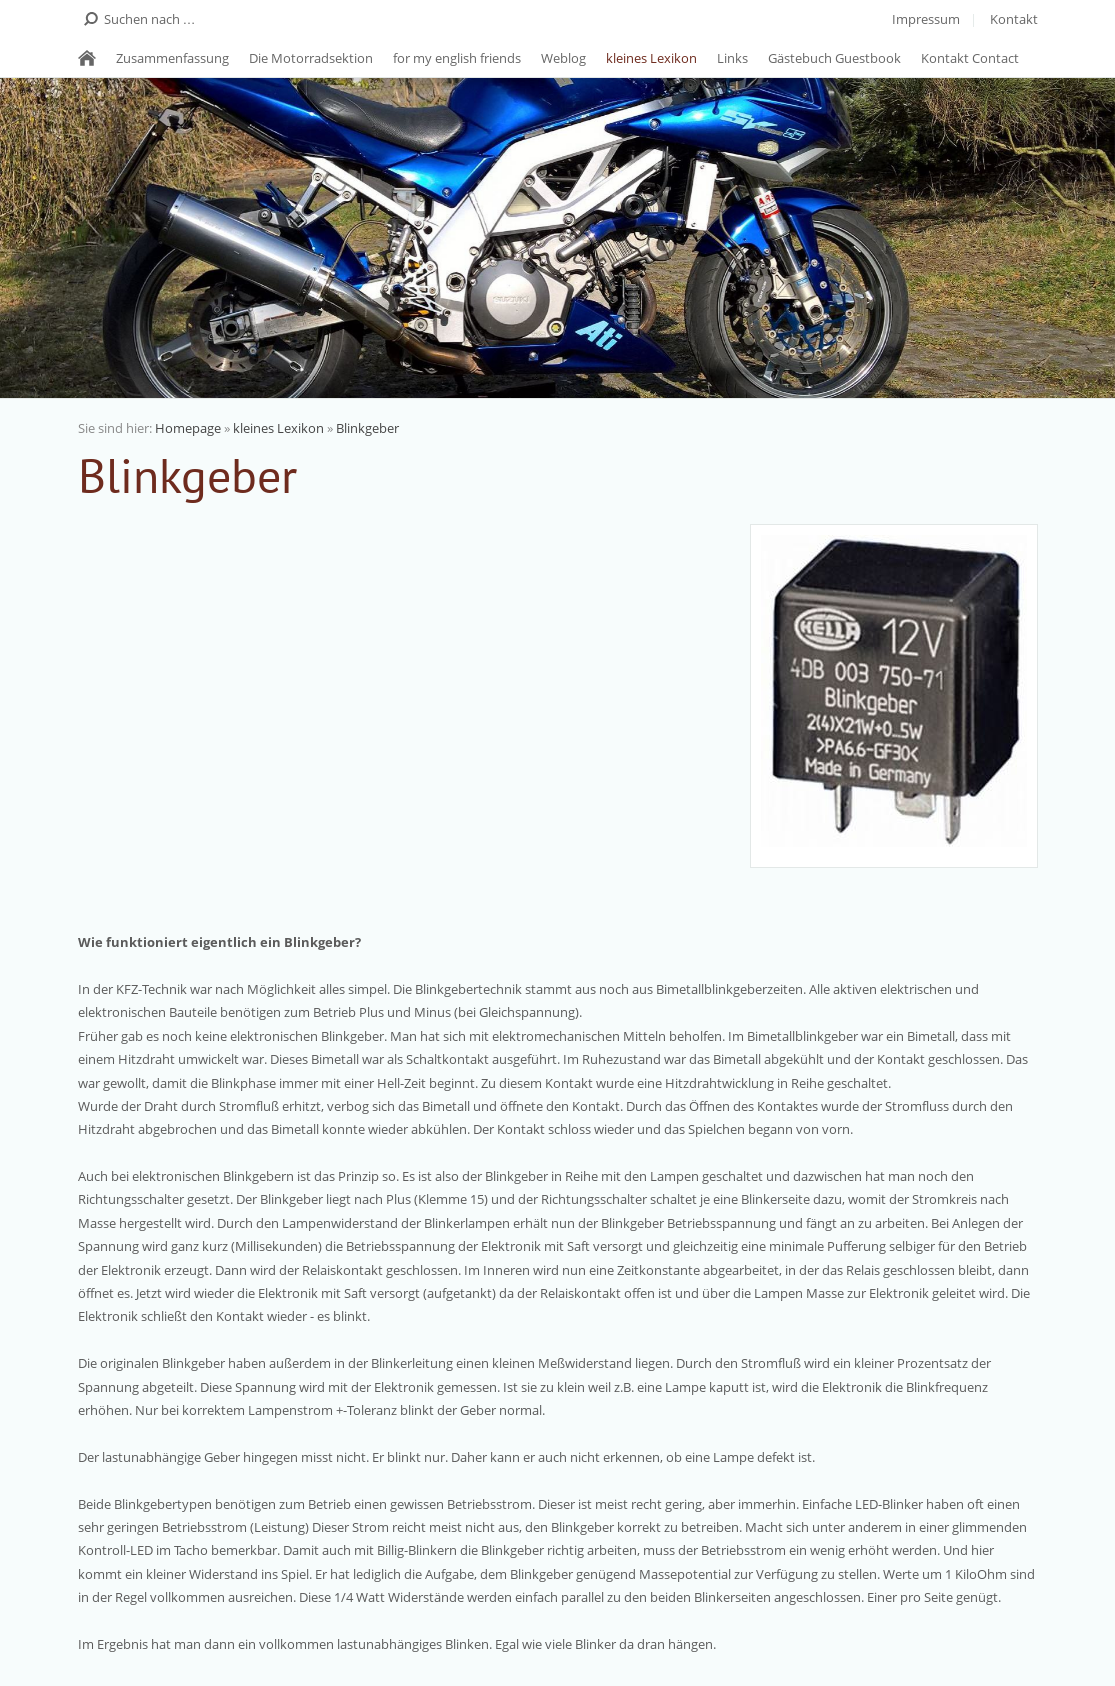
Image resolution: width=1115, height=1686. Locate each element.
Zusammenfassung (172, 58)
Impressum (926, 19)
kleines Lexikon (651, 58)
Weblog (563, 58)
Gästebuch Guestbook (834, 58)
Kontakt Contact (970, 58)
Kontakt (1014, 19)
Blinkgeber (367, 428)
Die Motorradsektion (311, 58)
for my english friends (457, 58)
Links (732, 58)
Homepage (188, 428)
